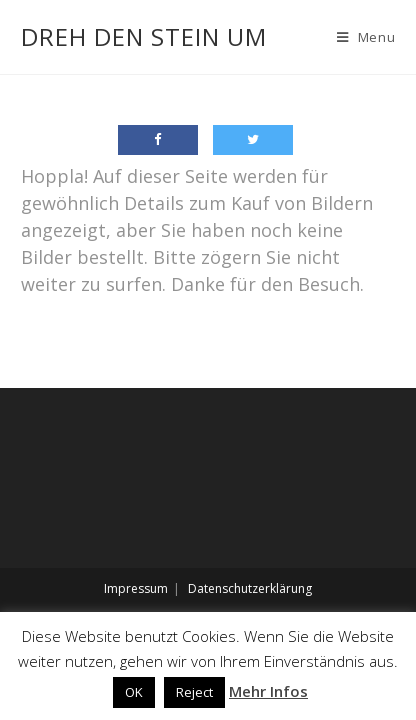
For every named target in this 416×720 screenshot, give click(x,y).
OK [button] (134, 692)
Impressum (136, 588)
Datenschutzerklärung (250, 588)
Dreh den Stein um (144, 36)
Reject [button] (194, 692)
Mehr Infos (268, 691)
